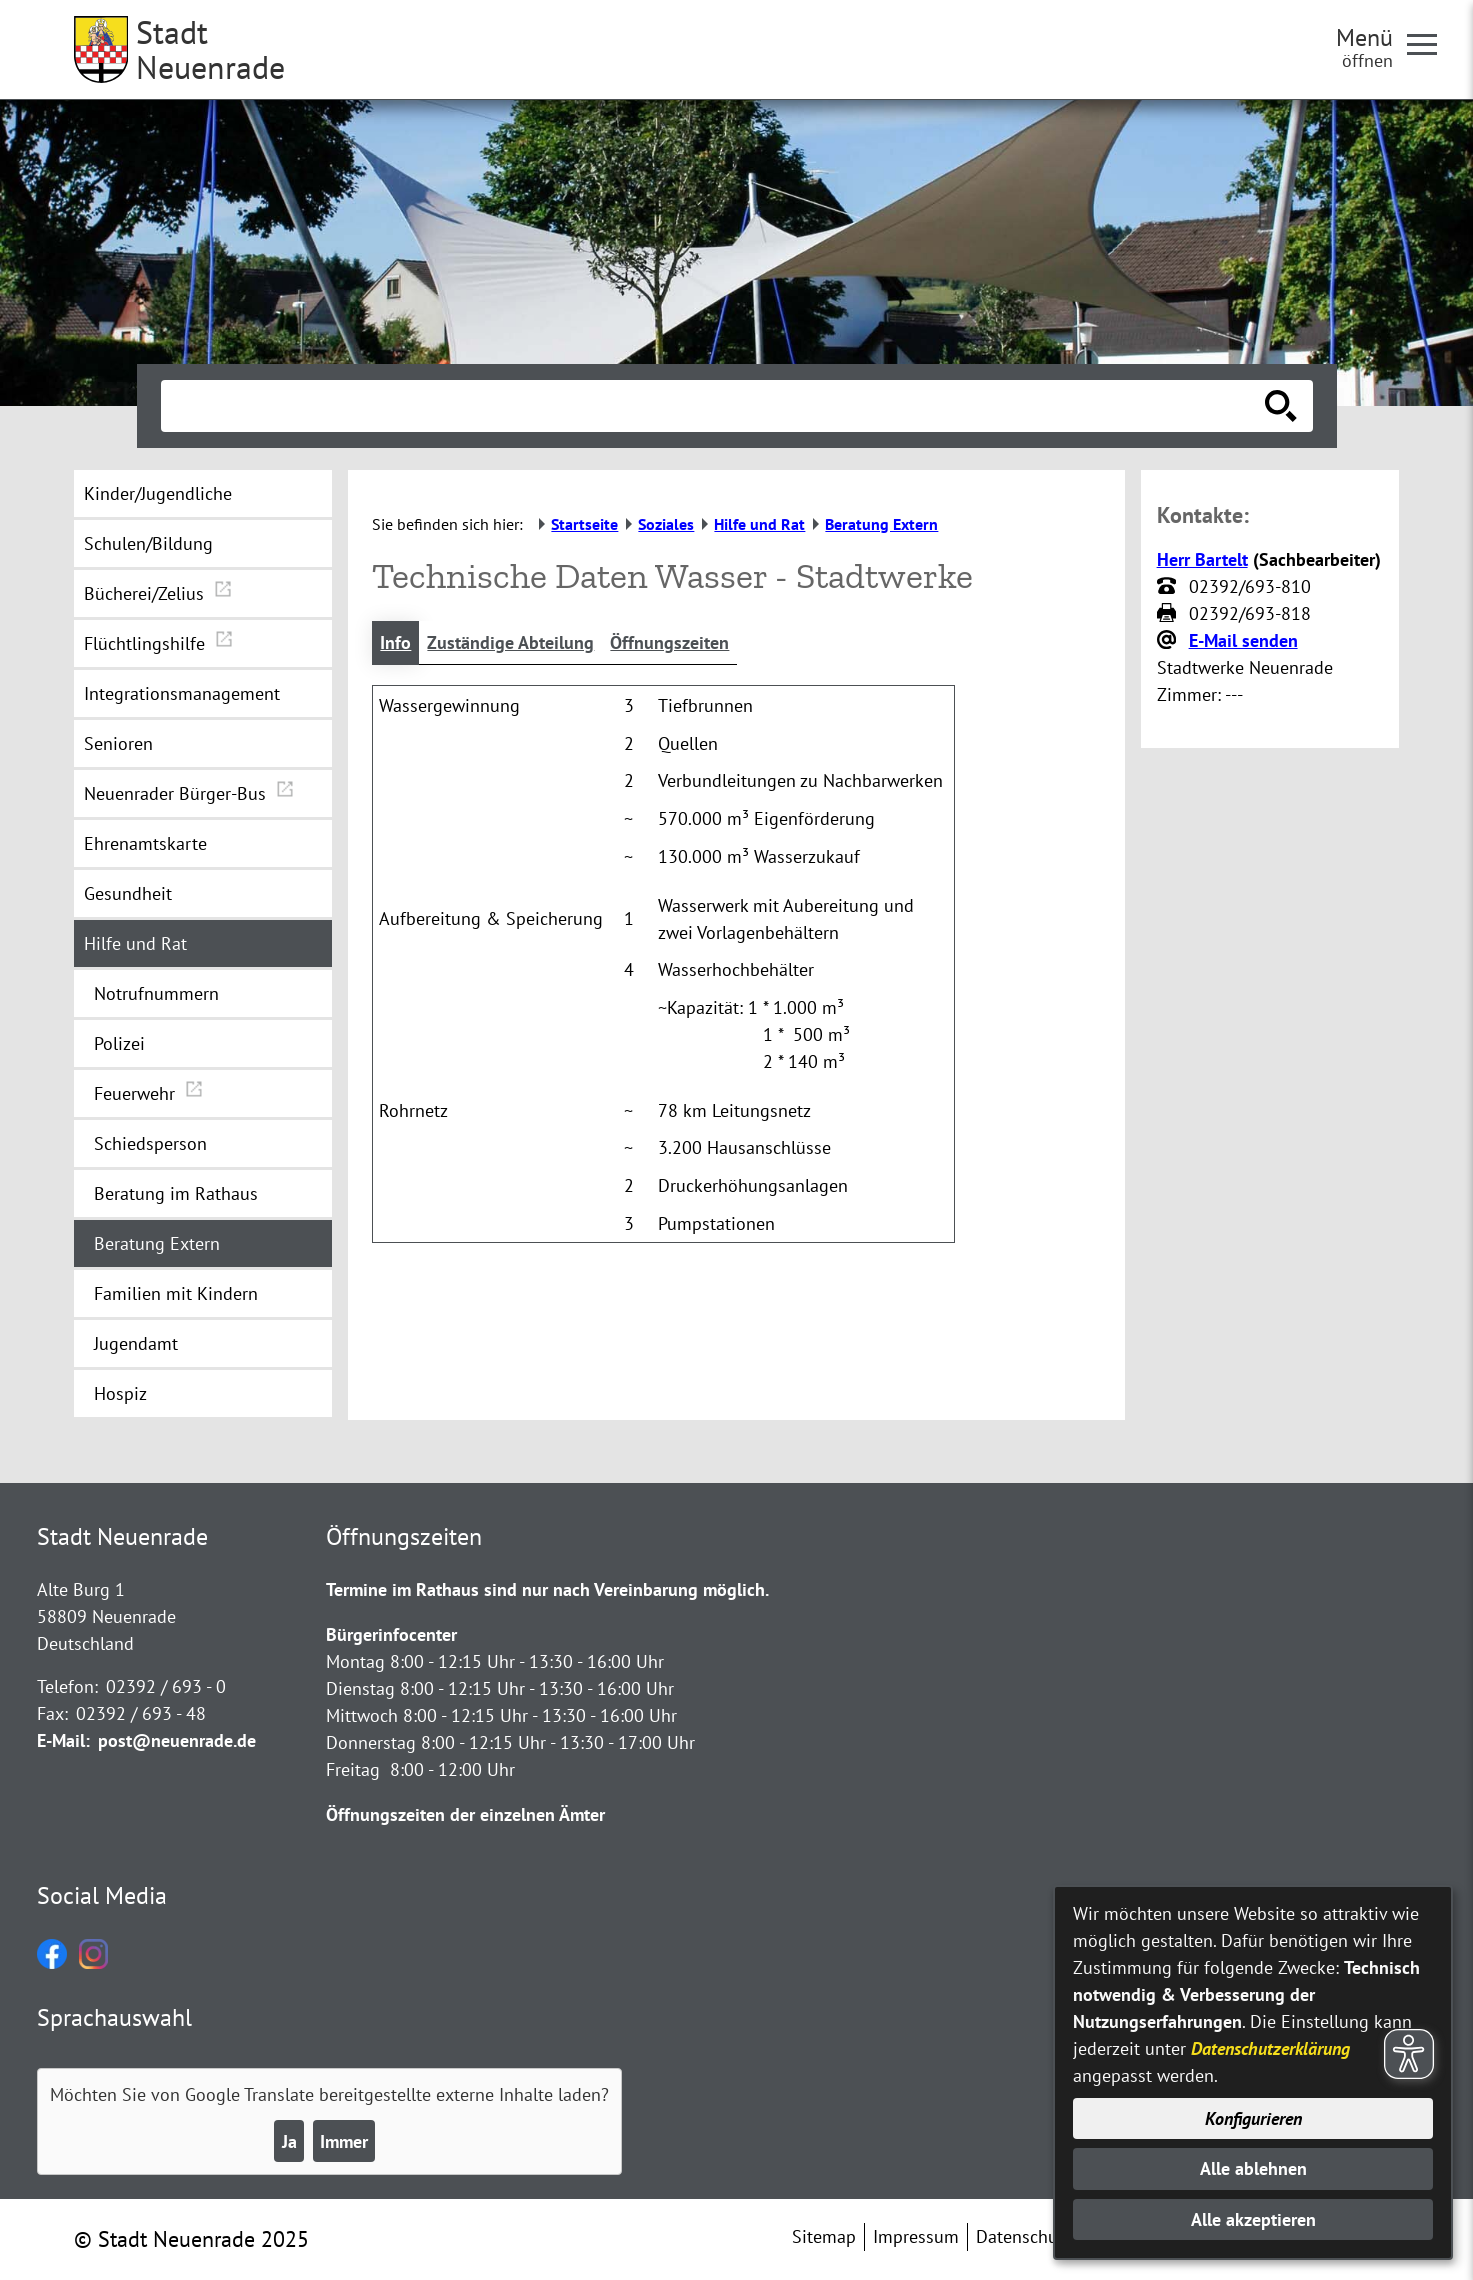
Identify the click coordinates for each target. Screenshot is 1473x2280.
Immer (344, 2141)
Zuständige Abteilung (510, 642)
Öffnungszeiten (669, 642)
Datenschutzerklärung (1270, 2048)
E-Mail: (63, 1740)
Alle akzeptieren (1253, 2219)
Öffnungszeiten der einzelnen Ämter (465, 1814)
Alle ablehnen (1253, 2168)
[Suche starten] (1281, 406)
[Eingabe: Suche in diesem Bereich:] (715, 406)
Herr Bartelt (1202, 559)
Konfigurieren (1253, 2118)
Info (395, 642)
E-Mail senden (1243, 640)
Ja (289, 2141)
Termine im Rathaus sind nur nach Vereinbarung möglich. (547, 1589)
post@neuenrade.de (177, 1740)
